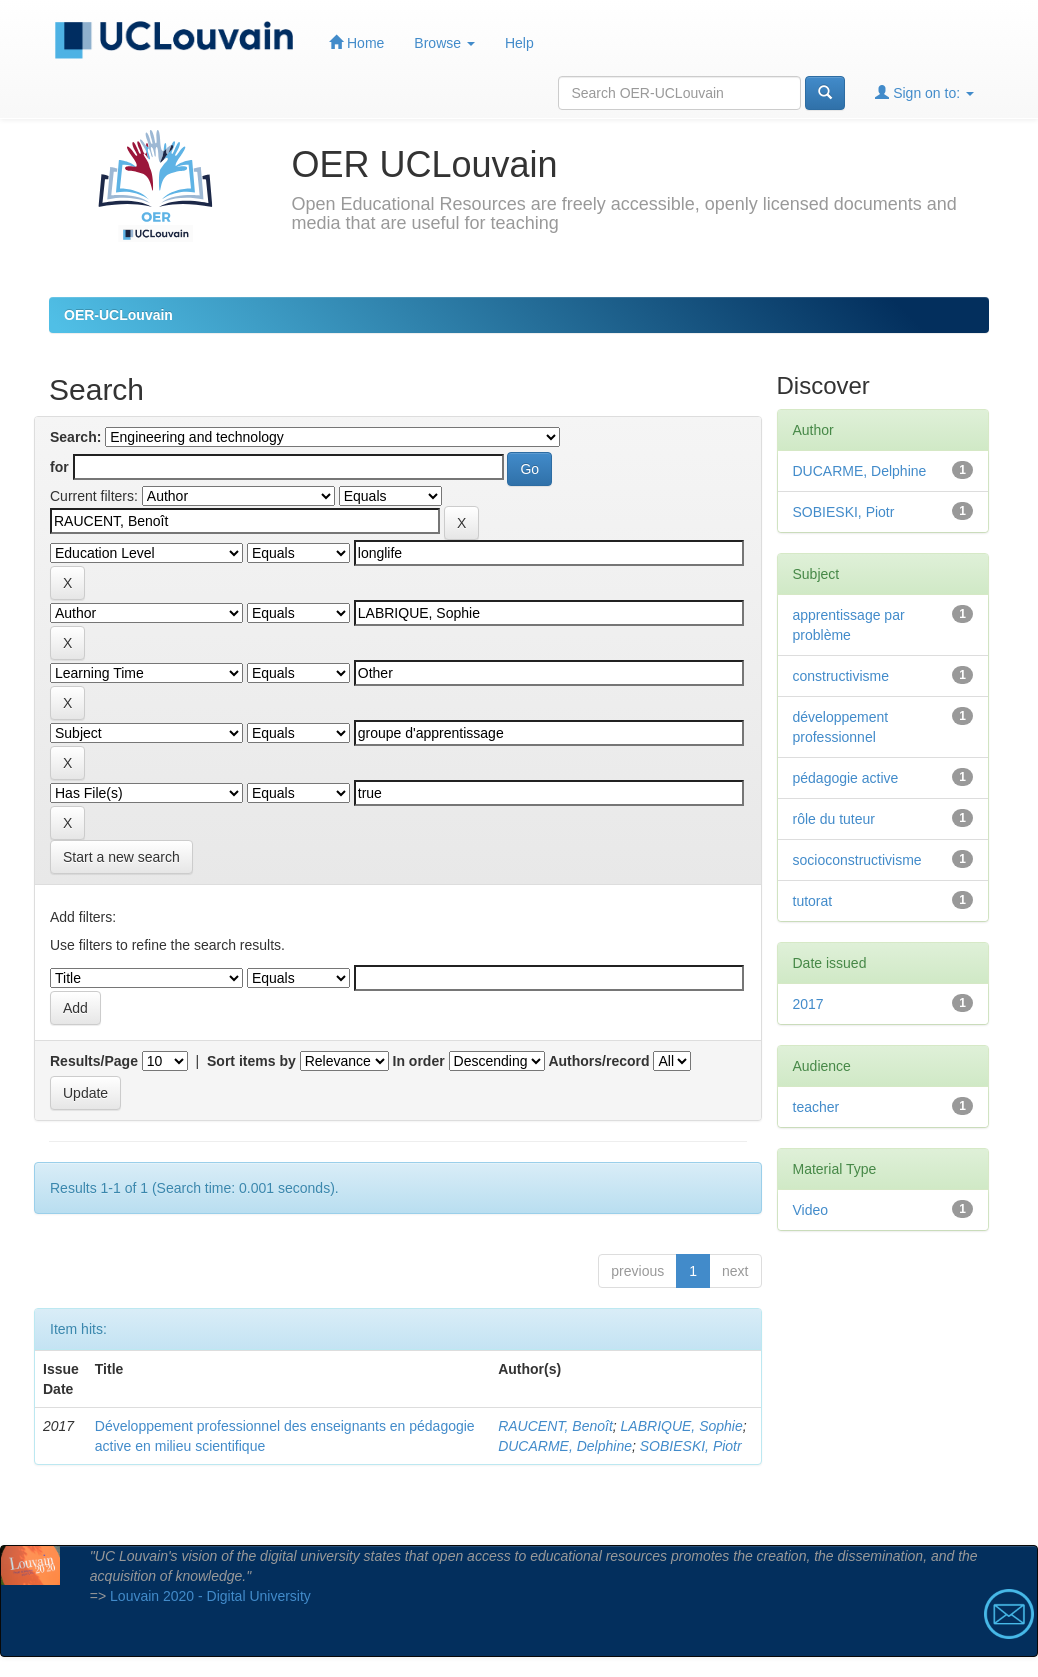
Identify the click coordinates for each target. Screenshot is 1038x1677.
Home (356, 42)
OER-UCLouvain (118, 315)
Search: (75, 437)
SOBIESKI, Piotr (691, 1446)
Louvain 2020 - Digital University (210, 1596)
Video (811, 1210)
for (59, 467)
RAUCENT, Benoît (555, 1426)
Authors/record (598, 1061)
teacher (816, 1107)
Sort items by (251, 1061)
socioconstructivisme (857, 860)
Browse (444, 43)
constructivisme (841, 676)
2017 (808, 1004)
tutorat (813, 901)
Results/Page (94, 1061)
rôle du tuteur (834, 819)
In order (419, 1061)
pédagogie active (846, 778)
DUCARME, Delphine (565, 1446)
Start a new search (121, 857)
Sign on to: (924, 92)
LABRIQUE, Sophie (682, 1426)
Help (519, 43)
